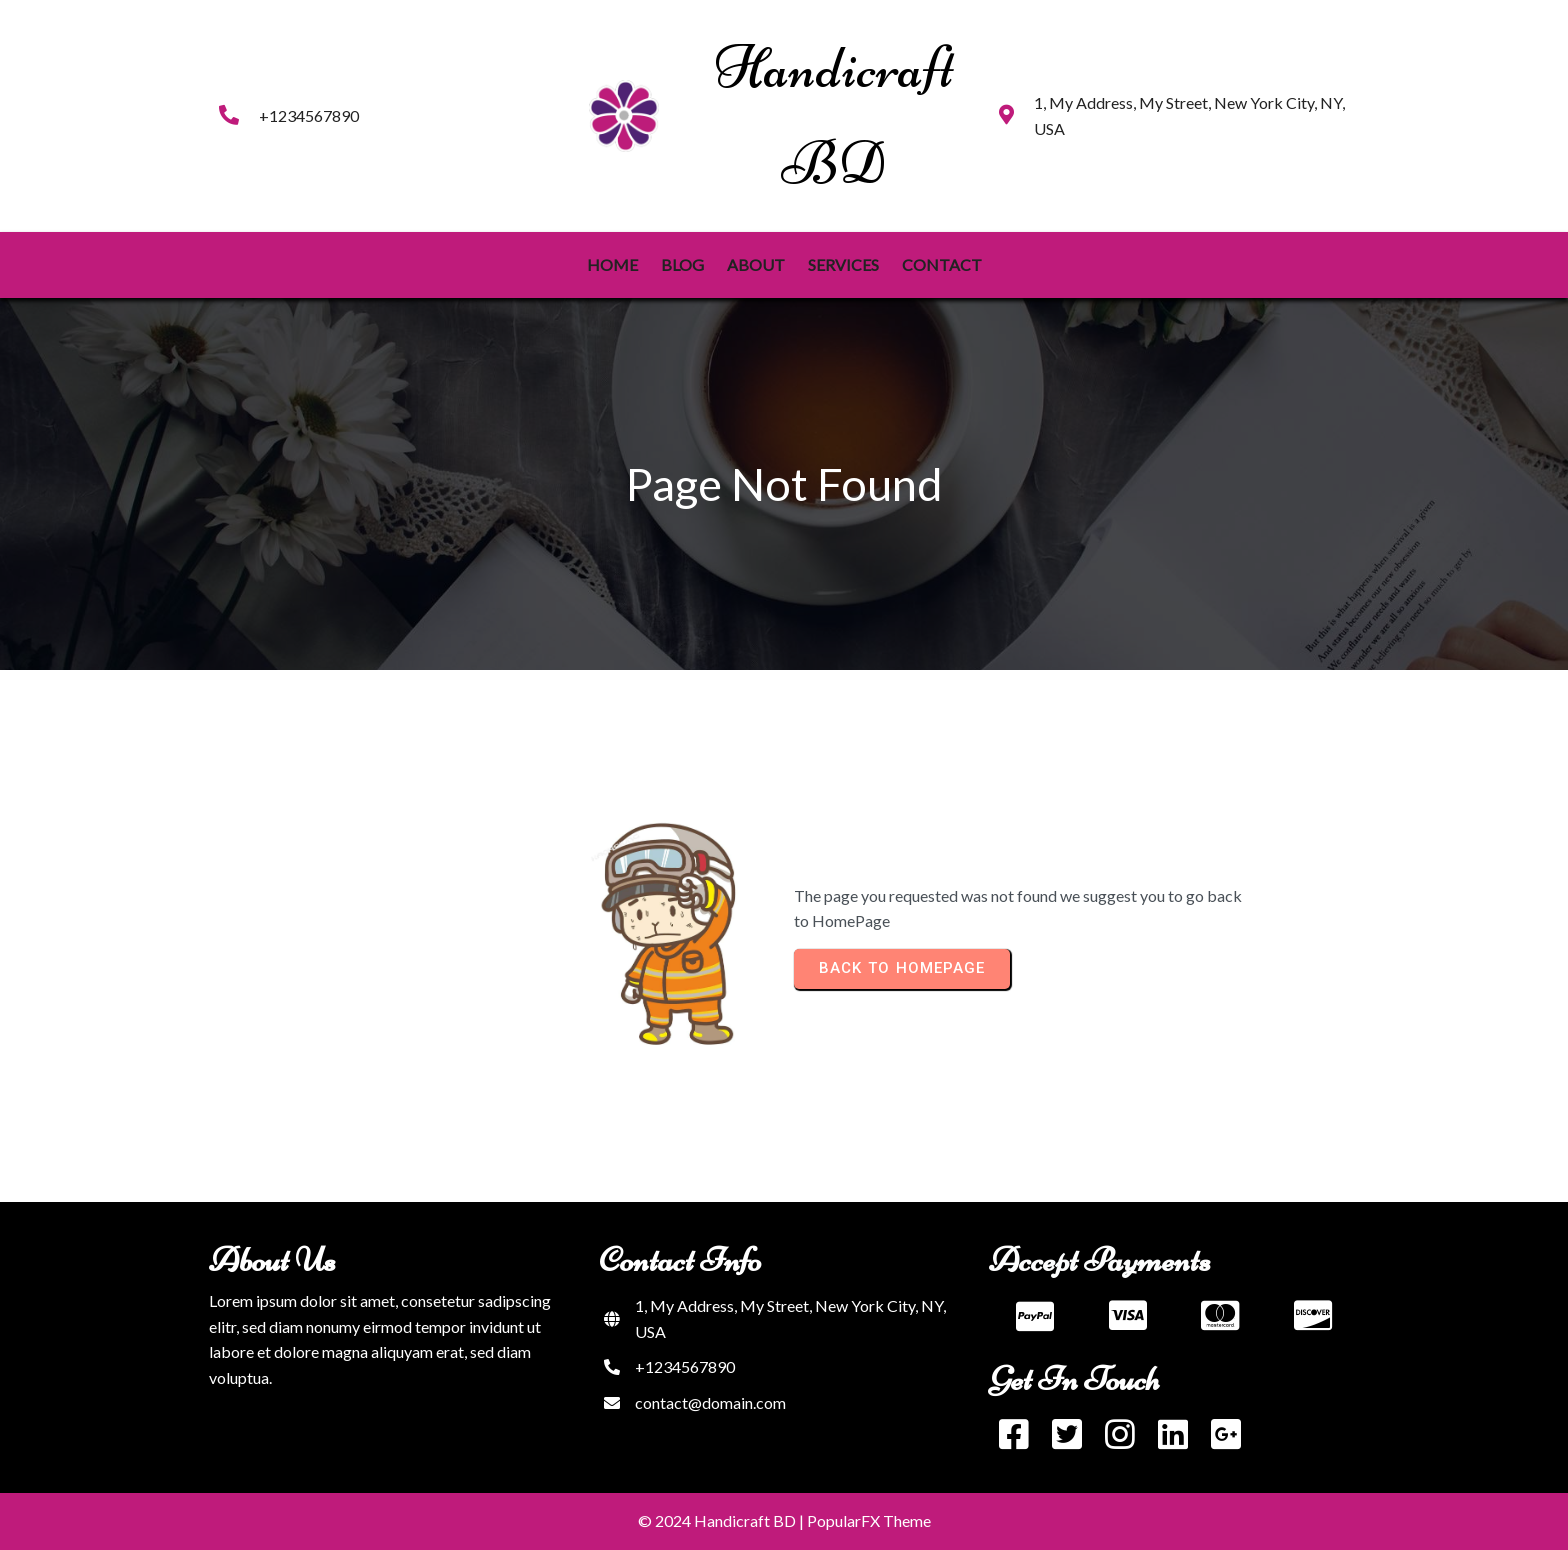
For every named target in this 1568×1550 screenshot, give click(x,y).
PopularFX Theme (869, 1520)
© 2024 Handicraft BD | (722, 1520)
